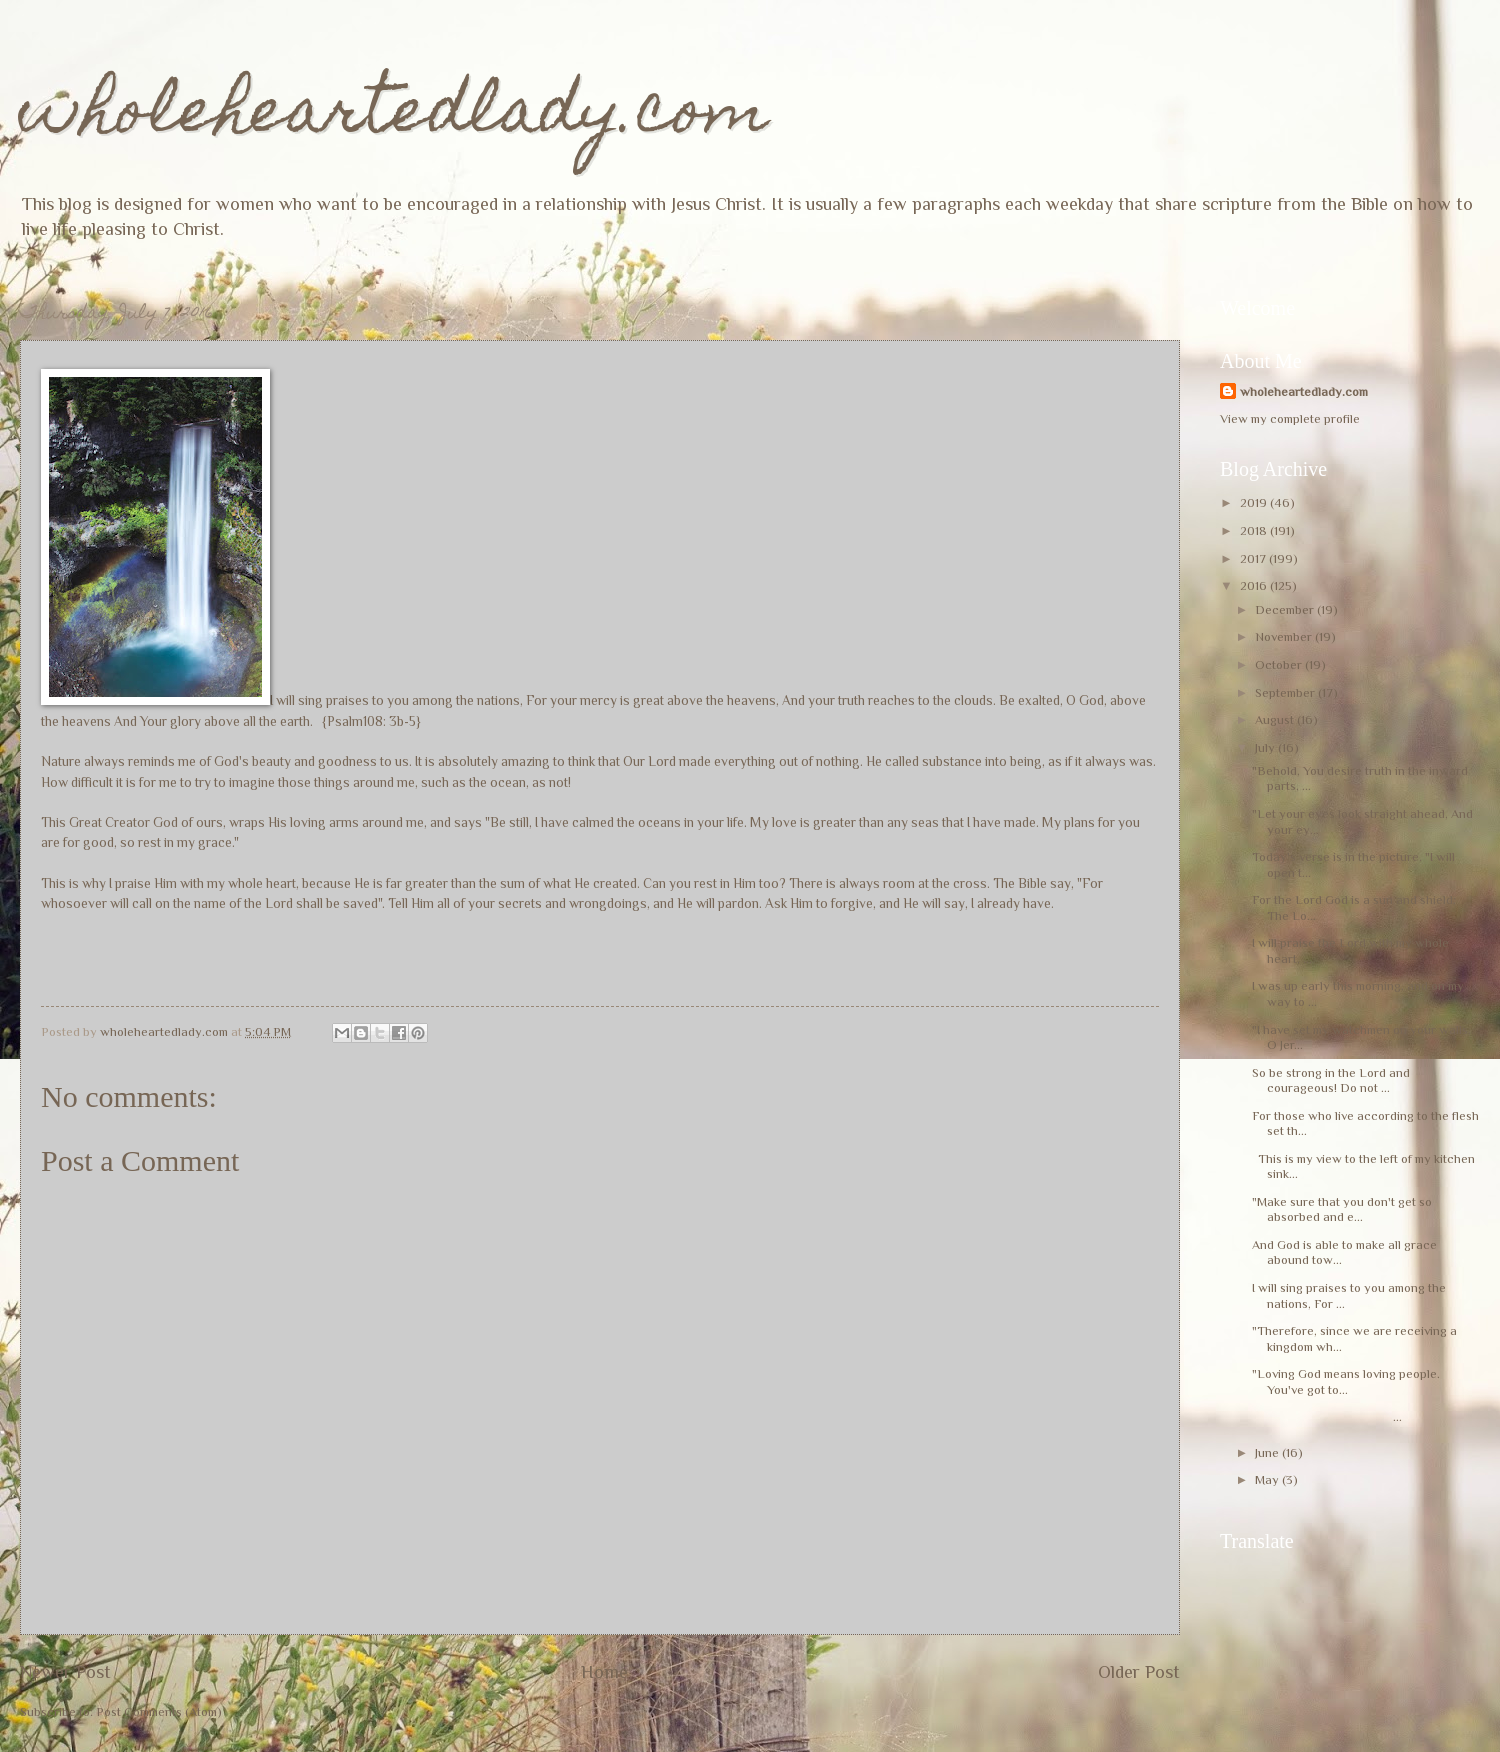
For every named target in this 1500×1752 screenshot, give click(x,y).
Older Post (1139, 1672)
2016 (1255, 585)
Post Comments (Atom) (159, 1711)
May (1268, 1479)
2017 (1254, 558)
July (1266, 747)
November (1285, 636)
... (1327, 1416)
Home (604, 1672)
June (1268, 1452)
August (1276, 719)
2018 (1255, 530)
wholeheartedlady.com (394, 116)
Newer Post (65, 1672)
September (1286, 692)
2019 (1255, 502)
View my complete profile (1290, 418)
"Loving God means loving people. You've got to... (1346, 1381)
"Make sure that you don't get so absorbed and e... (1342, 1209)
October (1280, 664)
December (1286, 609)
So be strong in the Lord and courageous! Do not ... (1331, 1080)
